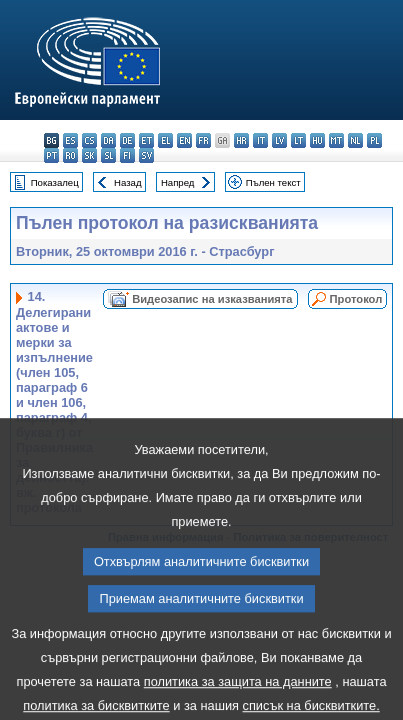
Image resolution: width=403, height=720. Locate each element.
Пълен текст (273, 182)
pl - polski (374, 140)
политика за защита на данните (238, 701)
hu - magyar (317, 140)
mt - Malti (336, 140)
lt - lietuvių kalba (298, 140)
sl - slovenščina (108, 155)
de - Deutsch (127, 140)
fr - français (203, 140)
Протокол (356, 299)
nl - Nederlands (355, 140)
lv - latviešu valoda (279, 140)
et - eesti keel (146, 140)
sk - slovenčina (89, 155)
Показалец (55, 182)
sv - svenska (146, 155)
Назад (128, 182)
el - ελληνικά (165, 140)
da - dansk (108, 140)
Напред (178, 182)
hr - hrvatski (241, 140)
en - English (184, 140)
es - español (70, 140)
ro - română (70, 155)
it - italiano (260, 140)
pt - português (51, 155)
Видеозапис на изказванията (212, 299)
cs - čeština (89, 140)
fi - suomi (127, 155)
